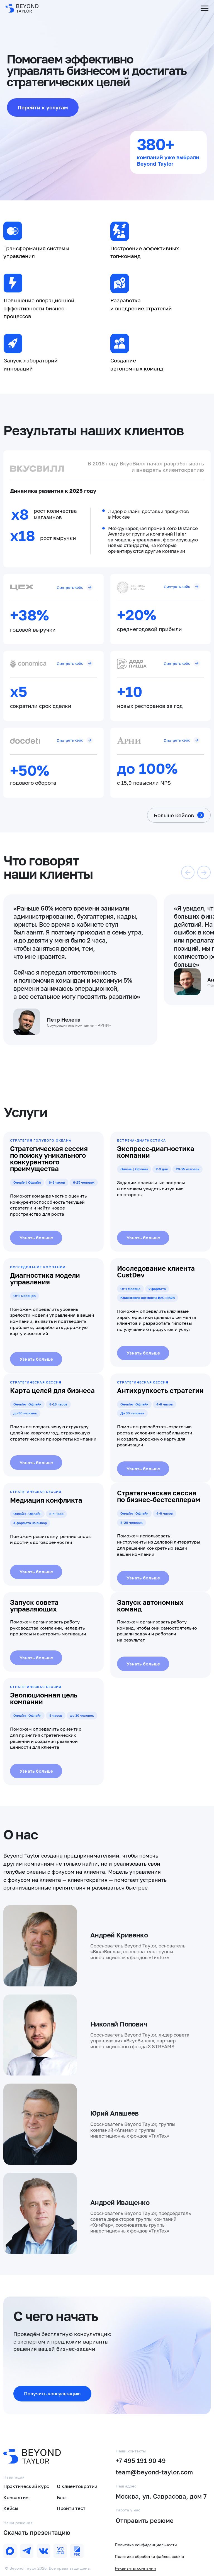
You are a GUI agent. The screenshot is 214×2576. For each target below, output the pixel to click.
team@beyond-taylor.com (154, 2472)
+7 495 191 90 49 (141, 2460)
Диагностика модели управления (45, 1278)
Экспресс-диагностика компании (155, 1151)
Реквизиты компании (135, 2568)
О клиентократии (77, 2486)
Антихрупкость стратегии (160, 1390)
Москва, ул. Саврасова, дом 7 (161, 2496)
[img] (26, 2551)
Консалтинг (17, 2497)
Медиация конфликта (46, 1500)
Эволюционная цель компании (43, 1698)
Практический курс (26, 2486)
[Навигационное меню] (204, 8)
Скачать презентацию (36, 2532)
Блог (62, 2497)
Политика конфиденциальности (146, 2544)
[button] (52, 2393)
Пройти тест (71, 2508)
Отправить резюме (145, 2520)
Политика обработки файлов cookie (149, 2556)
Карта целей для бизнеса (52, 1390)
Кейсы (10, 2508)
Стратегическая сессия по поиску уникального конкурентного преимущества (49, 1158)
